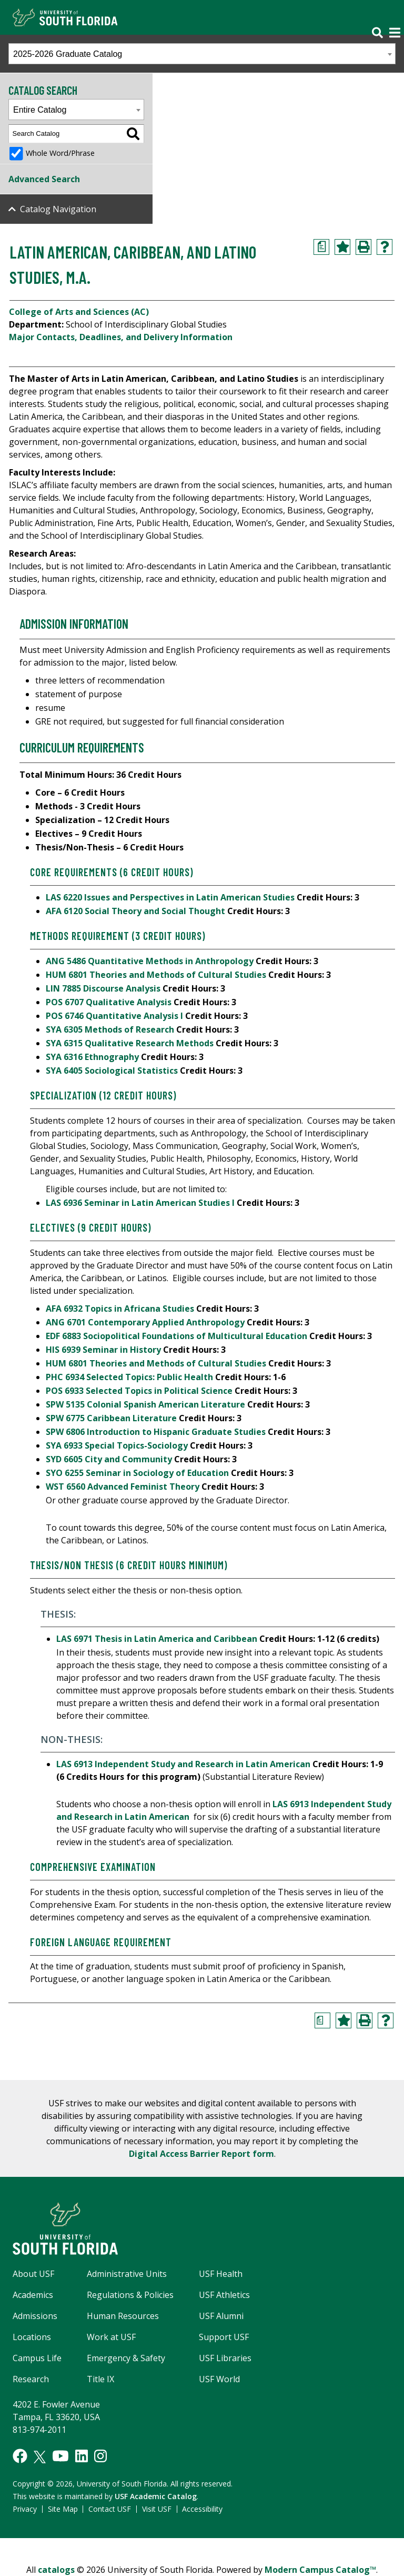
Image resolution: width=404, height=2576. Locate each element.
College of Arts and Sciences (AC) (79, 312)
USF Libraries (225, 2358)
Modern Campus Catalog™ (320, 2569)
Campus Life (37, 2358)
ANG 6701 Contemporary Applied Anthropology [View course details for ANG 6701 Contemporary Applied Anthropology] (145, 1322)
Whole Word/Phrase (60, 153)
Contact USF (109, 2509)
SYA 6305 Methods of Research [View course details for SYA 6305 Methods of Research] (110, 1029)
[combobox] (202, 53)
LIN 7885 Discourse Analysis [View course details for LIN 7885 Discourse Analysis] (103, 988)
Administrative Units (127, 2274)
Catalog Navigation (58, 209)
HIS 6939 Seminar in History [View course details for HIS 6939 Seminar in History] (103, 1349)
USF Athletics (224, 2295)
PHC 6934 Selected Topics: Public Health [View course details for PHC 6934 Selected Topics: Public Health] (129, 1377)
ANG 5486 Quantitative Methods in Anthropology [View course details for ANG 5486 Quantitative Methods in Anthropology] (150, 961)
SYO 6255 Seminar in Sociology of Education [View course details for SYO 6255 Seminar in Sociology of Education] (137, 1473)
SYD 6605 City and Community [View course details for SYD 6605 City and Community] (109, 1459)
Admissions (35, 2316)
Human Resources (123, 2316)
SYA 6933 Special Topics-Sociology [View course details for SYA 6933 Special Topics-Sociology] (117, 1445)
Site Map (63, 2509)
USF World (219, 2379)
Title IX (100, 2379)
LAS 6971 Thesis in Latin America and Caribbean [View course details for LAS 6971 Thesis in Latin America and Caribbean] (156, 1638)
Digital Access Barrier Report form (201, 2153)
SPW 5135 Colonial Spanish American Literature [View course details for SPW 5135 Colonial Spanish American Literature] (145, 1404)
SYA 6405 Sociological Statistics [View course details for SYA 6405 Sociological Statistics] (112, 1070)
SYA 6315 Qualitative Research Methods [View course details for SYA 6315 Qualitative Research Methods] (130, 1043)
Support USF (224, 2337)
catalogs (56, 2569)
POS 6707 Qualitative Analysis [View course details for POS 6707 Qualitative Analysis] (108, 1002)
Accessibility (202, 2509)
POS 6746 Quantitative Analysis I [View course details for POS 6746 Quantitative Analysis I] (114, 1016)
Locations (32, 2337)
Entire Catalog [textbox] (39, 109)
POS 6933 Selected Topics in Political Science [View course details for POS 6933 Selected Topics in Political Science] (139, 1390)
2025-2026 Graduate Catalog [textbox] (67, 53)
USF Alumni (221, 2316)
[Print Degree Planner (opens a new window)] (321, 247)
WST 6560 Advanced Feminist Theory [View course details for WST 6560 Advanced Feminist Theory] (122, 1486)
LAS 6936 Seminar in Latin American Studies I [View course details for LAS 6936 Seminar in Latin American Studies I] (140, 1202)
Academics (33, 2295)
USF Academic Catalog (156, 2496)
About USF (33, 2274)
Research (31, 2379)
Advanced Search (44, 179)
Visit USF (156, 2509)
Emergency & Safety (126, 2358)
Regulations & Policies (130, 2295)
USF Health (221, 2274)
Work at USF (111, 2337)
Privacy (25, 2509)
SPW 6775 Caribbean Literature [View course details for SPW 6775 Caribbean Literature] (111, 1418)
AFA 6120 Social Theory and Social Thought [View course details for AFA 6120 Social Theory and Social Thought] (135, 911)
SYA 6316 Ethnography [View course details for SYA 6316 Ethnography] (92, 1057)
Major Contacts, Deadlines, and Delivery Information (121, 337)
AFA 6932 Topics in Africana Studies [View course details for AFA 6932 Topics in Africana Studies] (120, 1308)
